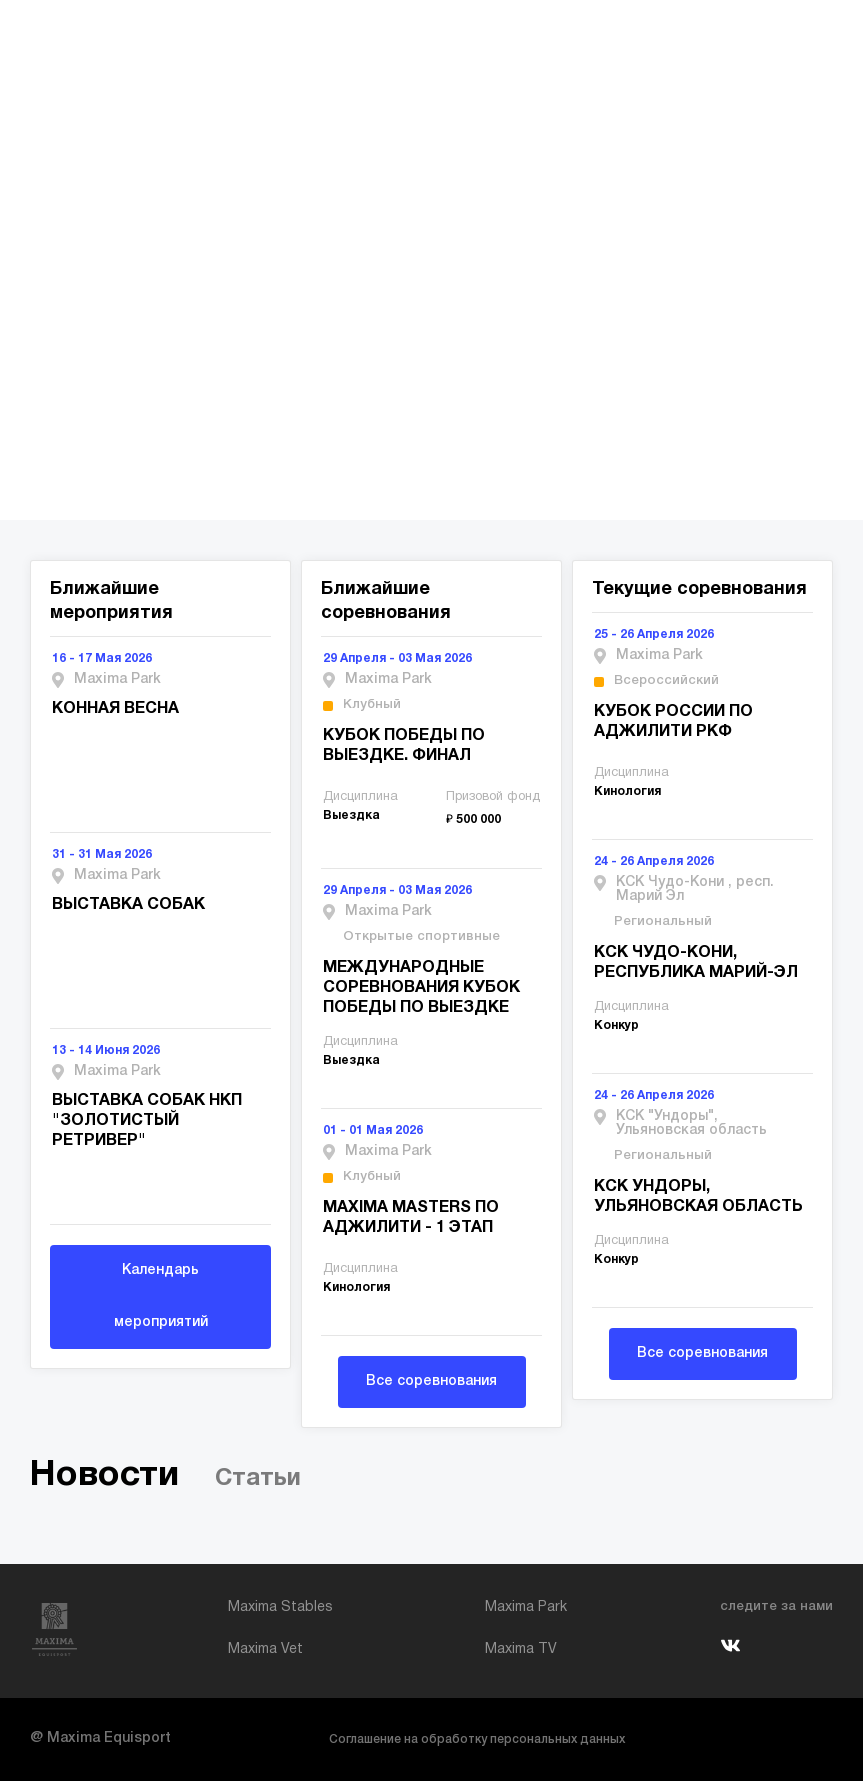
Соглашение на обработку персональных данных (477, 1739)
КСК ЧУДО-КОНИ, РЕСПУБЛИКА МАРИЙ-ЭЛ (696, 963)
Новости (104, 1475)
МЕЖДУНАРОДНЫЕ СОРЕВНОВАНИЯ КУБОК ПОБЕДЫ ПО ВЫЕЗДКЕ (421, 988)
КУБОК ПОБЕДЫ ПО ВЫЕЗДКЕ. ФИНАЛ (404, 746)
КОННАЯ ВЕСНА (115, 709)
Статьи (258, 1479)
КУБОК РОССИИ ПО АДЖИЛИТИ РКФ (673, 722)
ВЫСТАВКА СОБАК (128, 905)
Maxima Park (526, 1607)
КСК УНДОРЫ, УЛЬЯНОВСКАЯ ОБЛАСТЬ (698, 1197)
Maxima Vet (265, 1649)
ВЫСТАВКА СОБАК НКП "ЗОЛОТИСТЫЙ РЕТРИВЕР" (147, 1121)
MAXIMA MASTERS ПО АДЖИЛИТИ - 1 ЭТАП (411, 1218)
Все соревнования (431, 1381)
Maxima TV (521, 1649)
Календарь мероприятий (161, 1296)
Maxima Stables (280, 1607)
